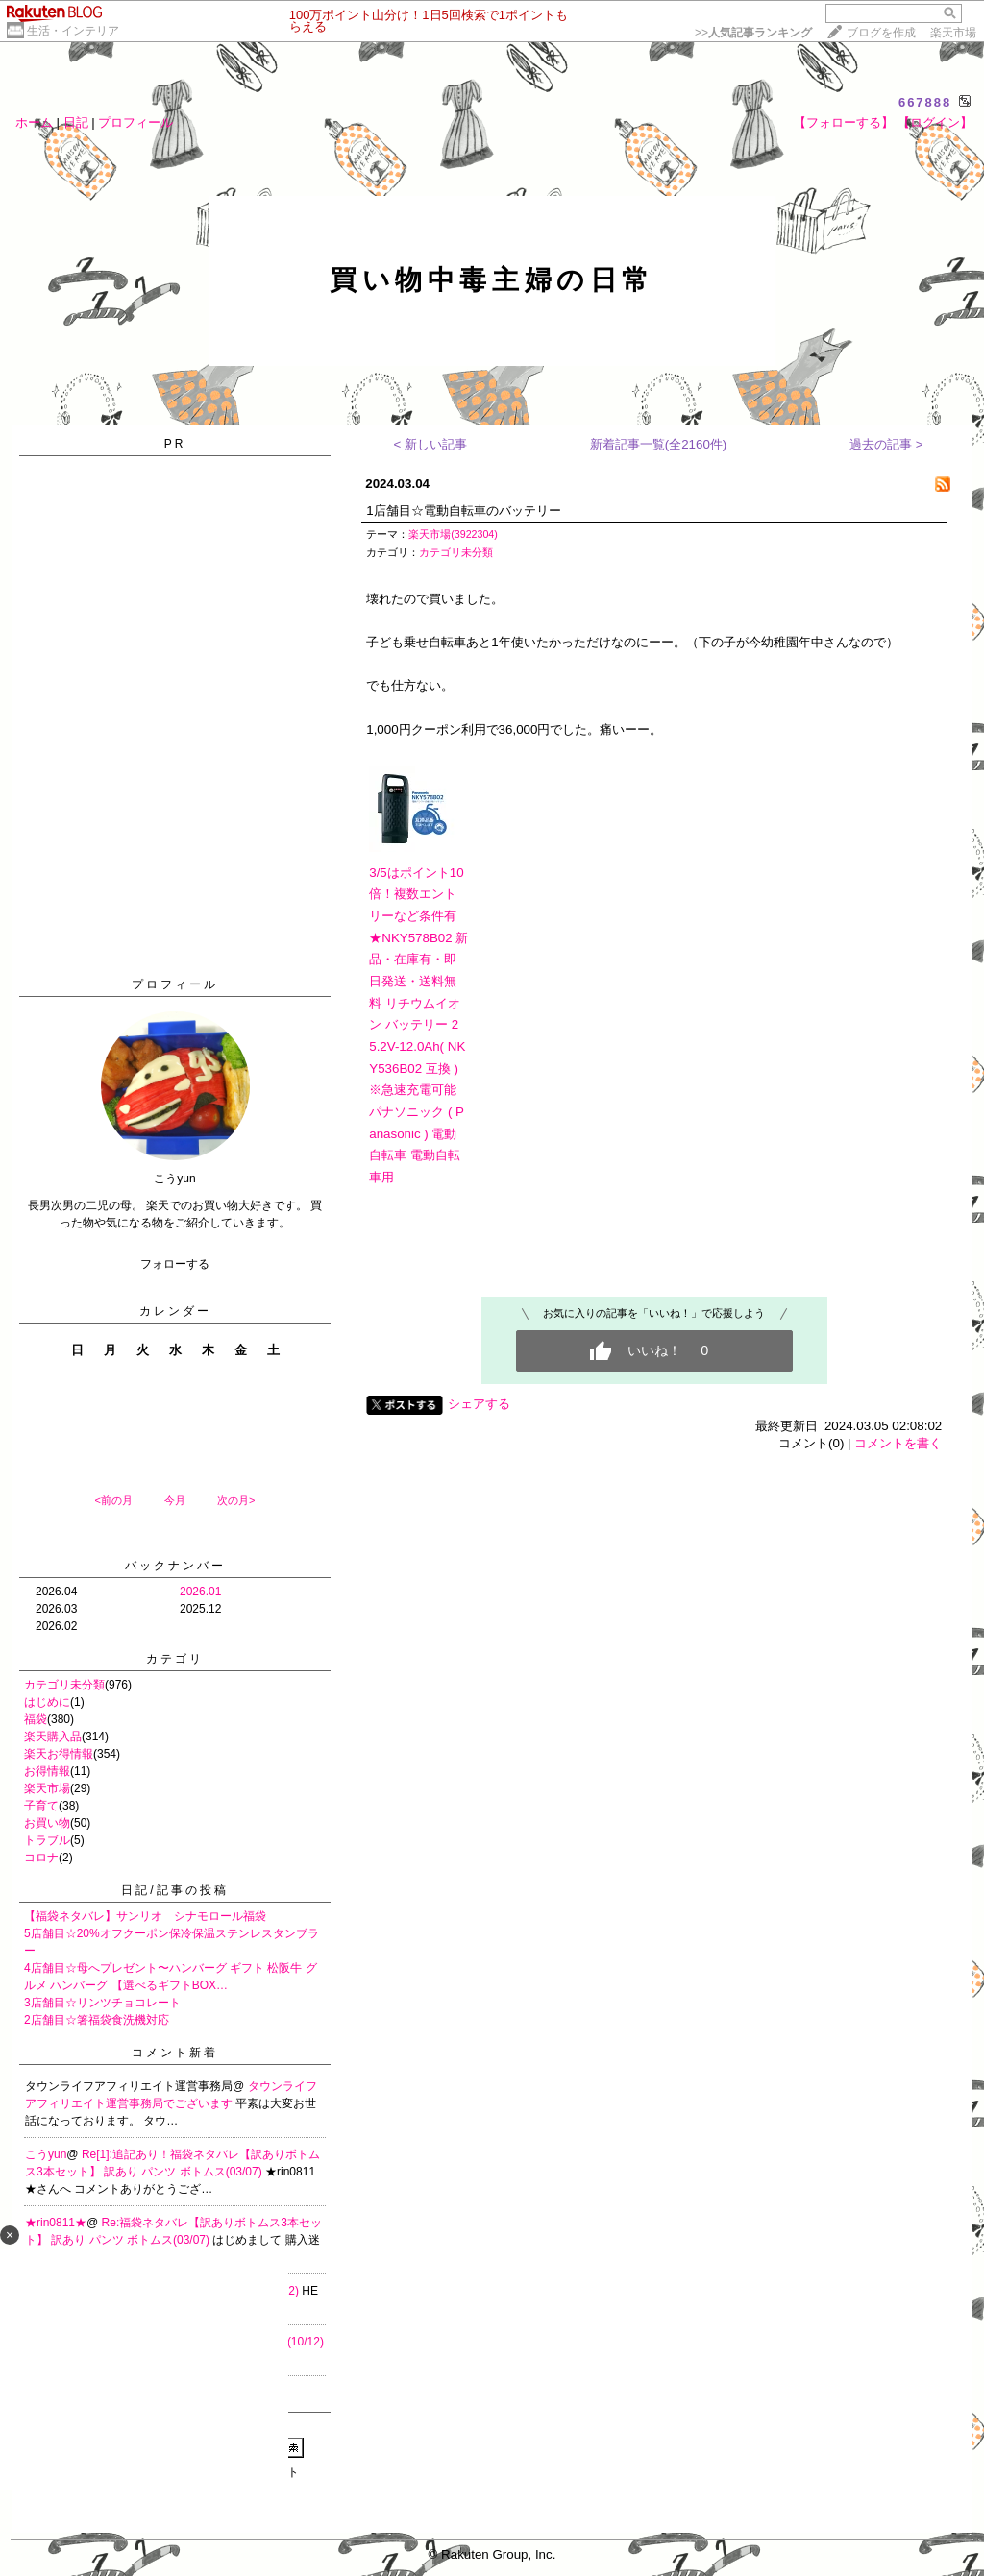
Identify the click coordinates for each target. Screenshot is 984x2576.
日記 (75, 122)
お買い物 (47, 1823)
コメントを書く (898, 1443)
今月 (174, 1500)
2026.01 (200, 1591)
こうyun (45, 2154)
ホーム (34, 122)
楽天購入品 (53, 1736)
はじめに (47, 1702)
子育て (41, 1805)
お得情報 (47, 1771)
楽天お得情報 (58, 1754)
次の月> (236, 1500)
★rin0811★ (55, 2222)
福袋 (35, 1719)
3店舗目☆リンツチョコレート (102, 2002)
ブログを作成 (881, 32)
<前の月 (113, 1500)
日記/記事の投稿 (174, 1890)
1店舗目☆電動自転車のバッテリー (463, 510)
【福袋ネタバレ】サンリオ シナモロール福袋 (145, 1916)
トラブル (47, 1840)
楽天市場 (953, 32)
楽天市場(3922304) (453, 534)
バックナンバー (175, 1565)
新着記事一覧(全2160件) (658, 444)
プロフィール (135, 122)
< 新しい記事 (431, 444)
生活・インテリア (73, 30)
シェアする (479, 1404)
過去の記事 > (886, 444)
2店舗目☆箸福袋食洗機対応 (96, 2020)
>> (753, 32)
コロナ (41, 1857)
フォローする (174, 1264)
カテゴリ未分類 (64, 1684)
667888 (924, 102)
